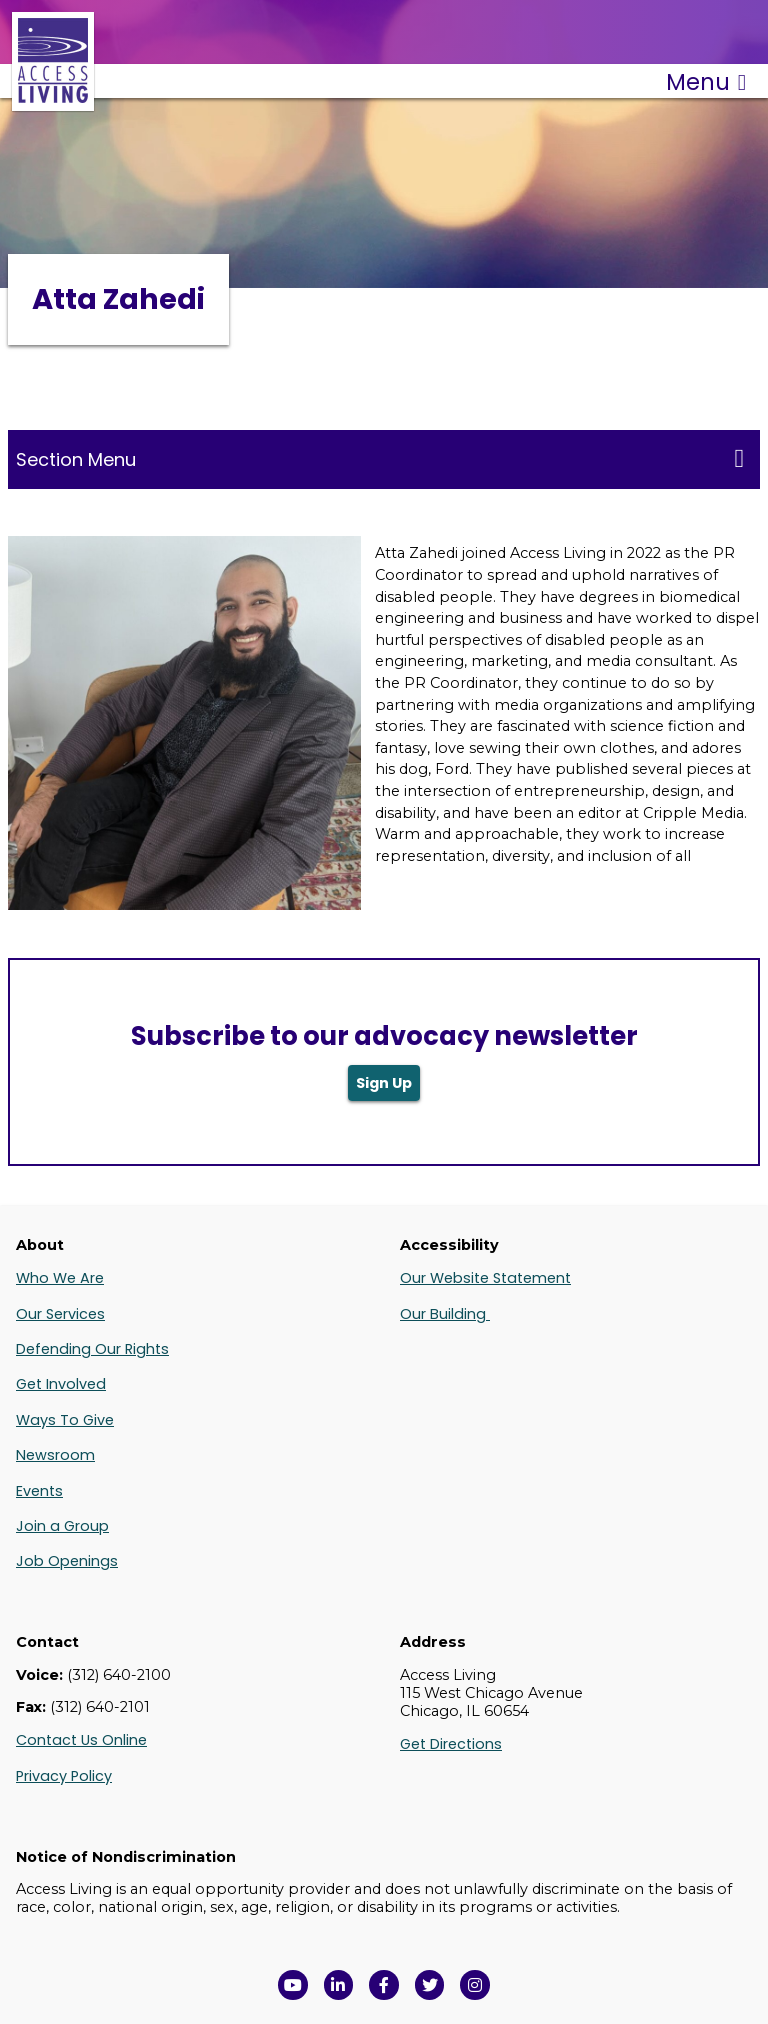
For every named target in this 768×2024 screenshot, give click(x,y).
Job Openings (67, 1561)
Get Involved (61, 1384)
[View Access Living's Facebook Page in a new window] (384, 1985)
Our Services (60, 1314)
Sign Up (384, 1083)
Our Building (445, 1314)
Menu (706, 82)
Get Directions (451, 1744)
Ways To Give (65, 1420)
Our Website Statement (485, 1278)
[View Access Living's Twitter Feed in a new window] (430, 1985)
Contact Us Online (81, 1740)
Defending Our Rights (92, 1349)
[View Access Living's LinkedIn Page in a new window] (339, 1985)
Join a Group (62, 1526)
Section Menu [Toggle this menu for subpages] (380, 459)
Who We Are (60, 1278)
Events (39, 1491)
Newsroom (55, 1455)
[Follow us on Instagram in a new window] (475, 1985)
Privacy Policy (64, 1776)
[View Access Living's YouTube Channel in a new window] (293, 1985)
